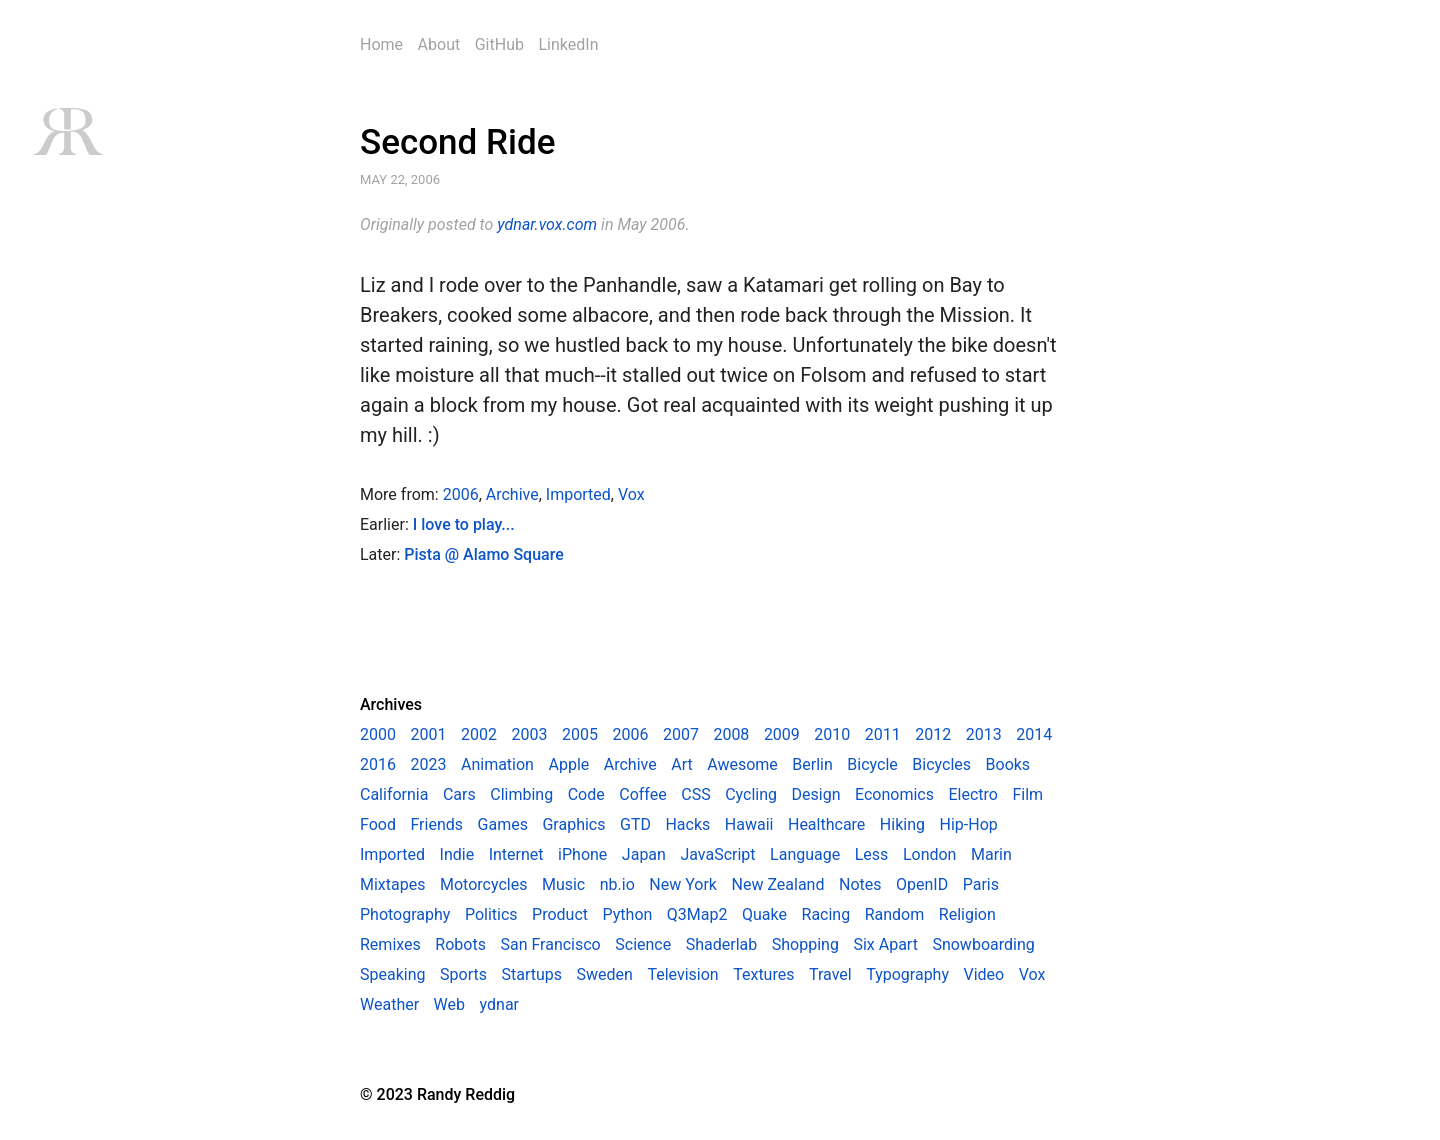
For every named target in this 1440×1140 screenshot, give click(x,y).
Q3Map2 (697, 914)
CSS (695, 794)
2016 (378, 764)
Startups (531, 974)
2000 (378, 734)
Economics (894, 794)
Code (586, 794)
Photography (405, 914)
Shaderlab (722, 944)
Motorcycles (483, 884)
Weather (389, 1004)
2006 (461, 494)
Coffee (642, 794)
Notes (860, 884)
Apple (568, 764)
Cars (459, 794)
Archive (512, 494)
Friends (436, 824)
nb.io (617, 884)
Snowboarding (983, 944)
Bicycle (872, 764)
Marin (991, 854)
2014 (1034, 734)
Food (378, 824)
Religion (967, 914)
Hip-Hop (969, 824)
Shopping (805, 944)
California (394, 794)
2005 (580, 734)
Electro (973, 794)
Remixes (390, 944)
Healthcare (826, 824)
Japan (644, 854)
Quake (764, 914)
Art (681, 764)
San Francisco (550, 944)
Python (628, 914)
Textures (763, 974)
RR (67, 131)
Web (449, 1004)
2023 (428, 764)
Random (895, 914)
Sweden (605, 974)
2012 (933, 734)
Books (1008, 764)
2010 (832, 734)
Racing (826, 914)
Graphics (573, 824)
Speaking (393, 974)
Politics (491, 914)
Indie (457, 854)
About (439, 44)
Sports (463, 974)
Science (643, 944)
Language (805, 854)
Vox (631, 494)
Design (816, 794)
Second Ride (457, 142)
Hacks (687, 824)
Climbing (521, 794)
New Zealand (778, 884)
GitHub (499, 44)
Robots (460, 944)
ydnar (499, 1004)
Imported (578, 494)
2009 (782, 734)
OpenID (922, 884)
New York (683, 884)
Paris (981, 884)
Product (560, 914)
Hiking (902, 824)
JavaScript (717, 854)
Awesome (742, 764)
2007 (681, 734)
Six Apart (885, 944)
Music (563, 884)
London (930, 854)
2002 (479, 734)
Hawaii (749, 824)
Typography (907, 974)
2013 (984, 734)
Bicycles (941, 764)
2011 (883, 734)
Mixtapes (392, 884)
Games (503, 824)
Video (984, 974)
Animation (497, 764)
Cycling (751, 794)
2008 (731, 734)
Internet (516, 854)
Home (381, 44)
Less (872, 854)
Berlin (812, 764)
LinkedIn (568, 44)
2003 (529, 734)
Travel (830, 974)
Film (1027, 794)
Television (682, 974)
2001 (428, 734)
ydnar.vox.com (547, 224)
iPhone (582, 854)
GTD (635, 824)
